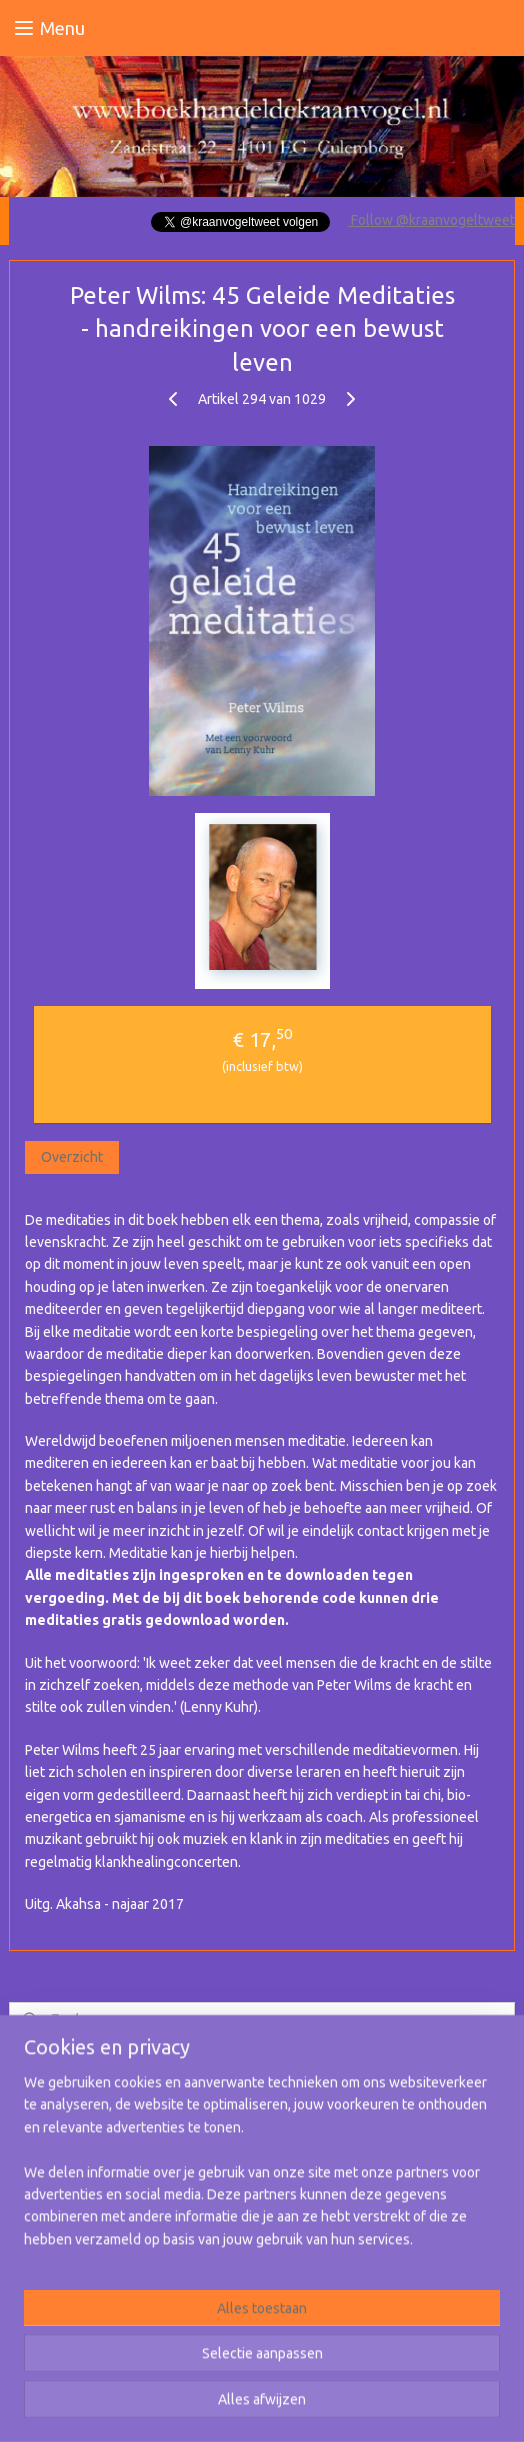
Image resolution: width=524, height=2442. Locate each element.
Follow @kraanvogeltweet (431, 220)
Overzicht (72, 1157)
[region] (262, 2168)
